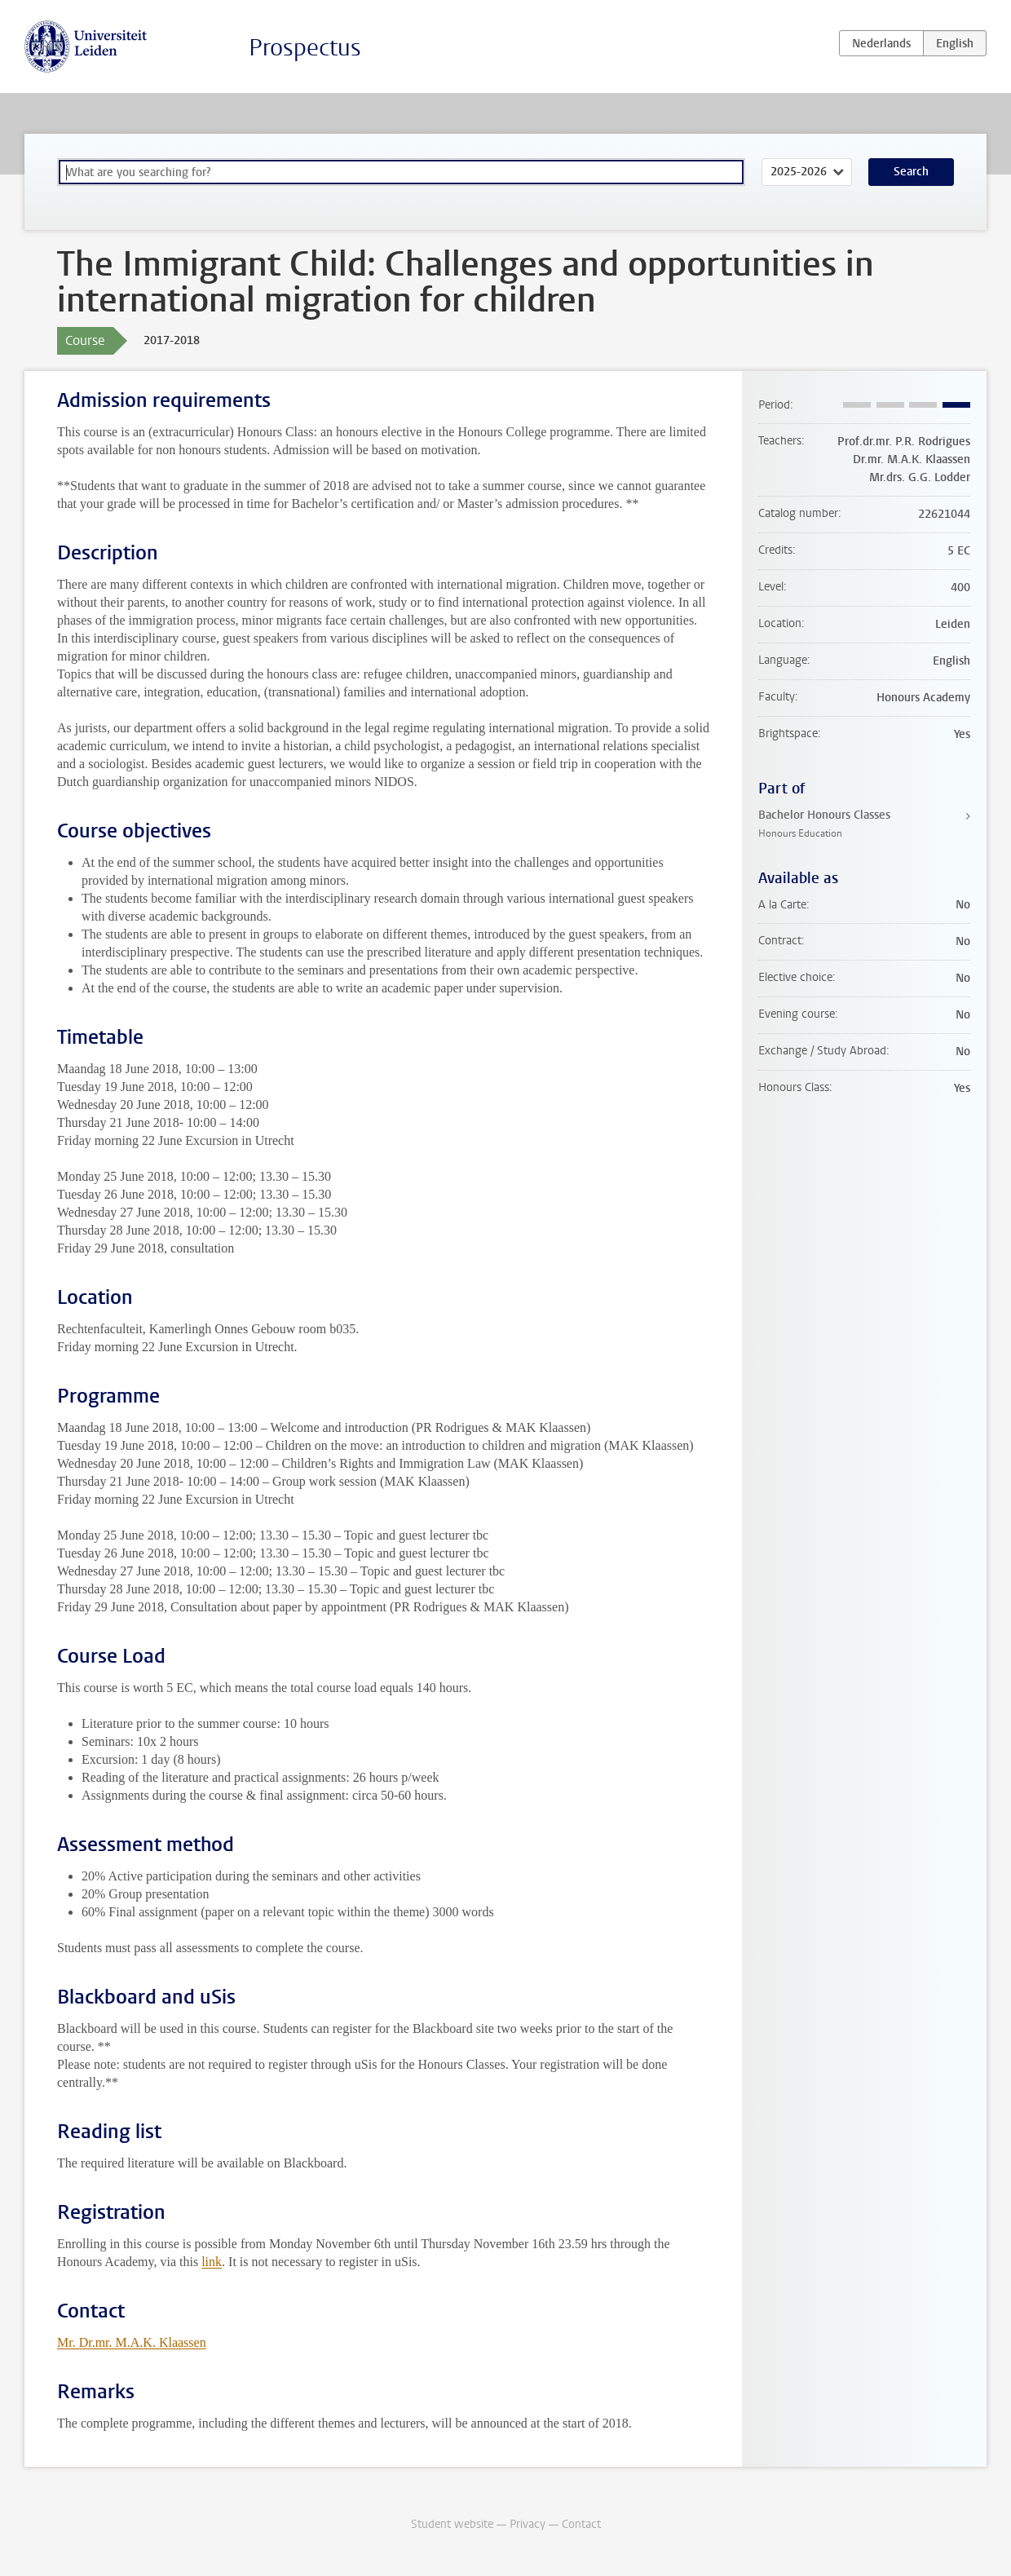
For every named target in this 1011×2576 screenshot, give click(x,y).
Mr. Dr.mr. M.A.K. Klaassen (131, 2342)
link (211, 2262)
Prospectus (305, 48)
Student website (452, 2524)
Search (911, 171)
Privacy (527, 2524)
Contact (581, 2524)
